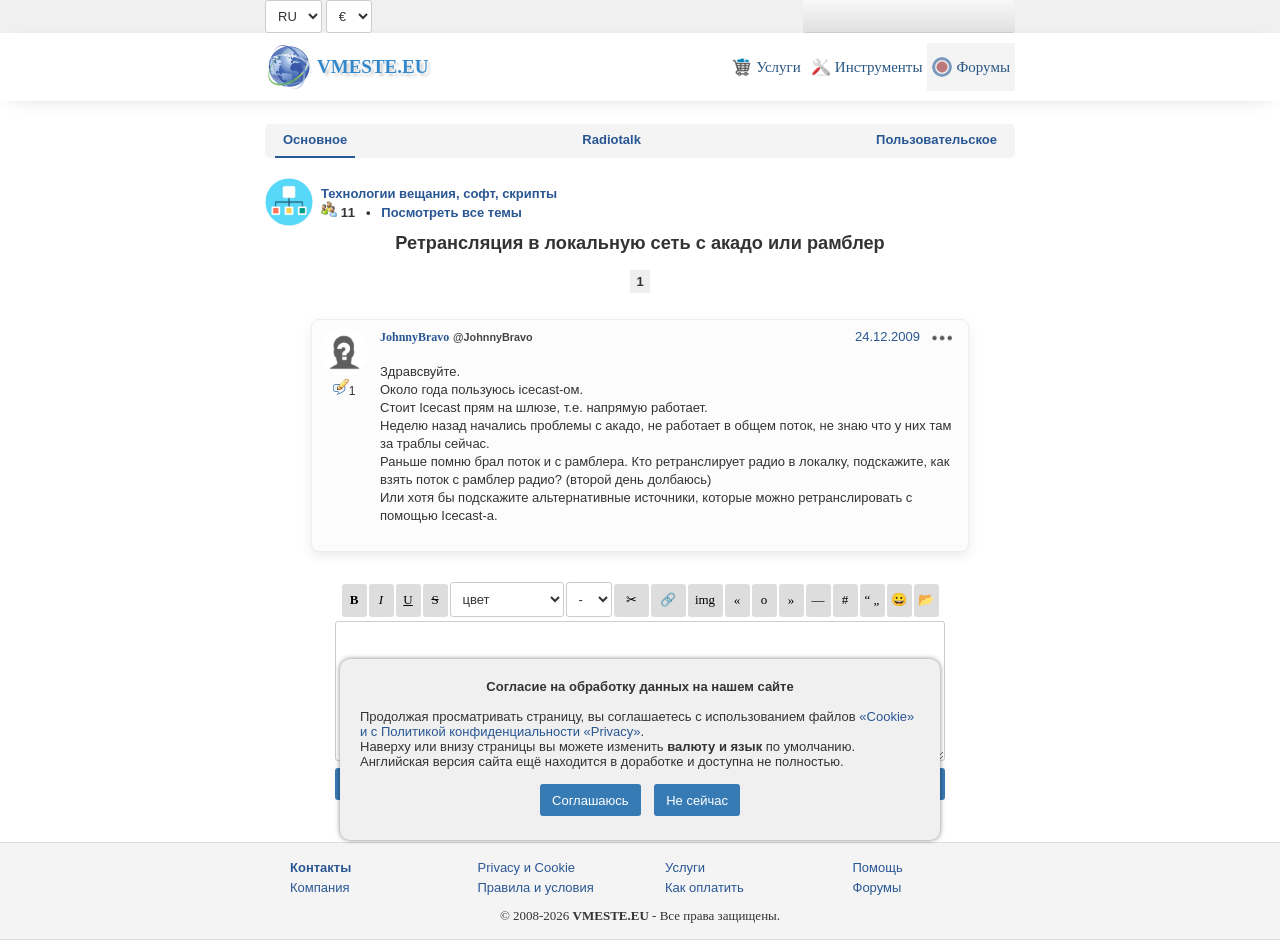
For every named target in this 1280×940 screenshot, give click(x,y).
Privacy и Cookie (527, 867)
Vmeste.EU (372, 66)
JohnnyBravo (414, 337)
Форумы (877, 887)
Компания (320, 887)
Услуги (685, 867)
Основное (315, 139)
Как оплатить (704, 887)
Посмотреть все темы (451, 212)
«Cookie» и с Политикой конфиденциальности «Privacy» (637, 724)
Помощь (878, 867)
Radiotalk (611, 139)
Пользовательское (936, 139)
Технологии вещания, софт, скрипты (439, 193)
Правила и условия (536, 887)
